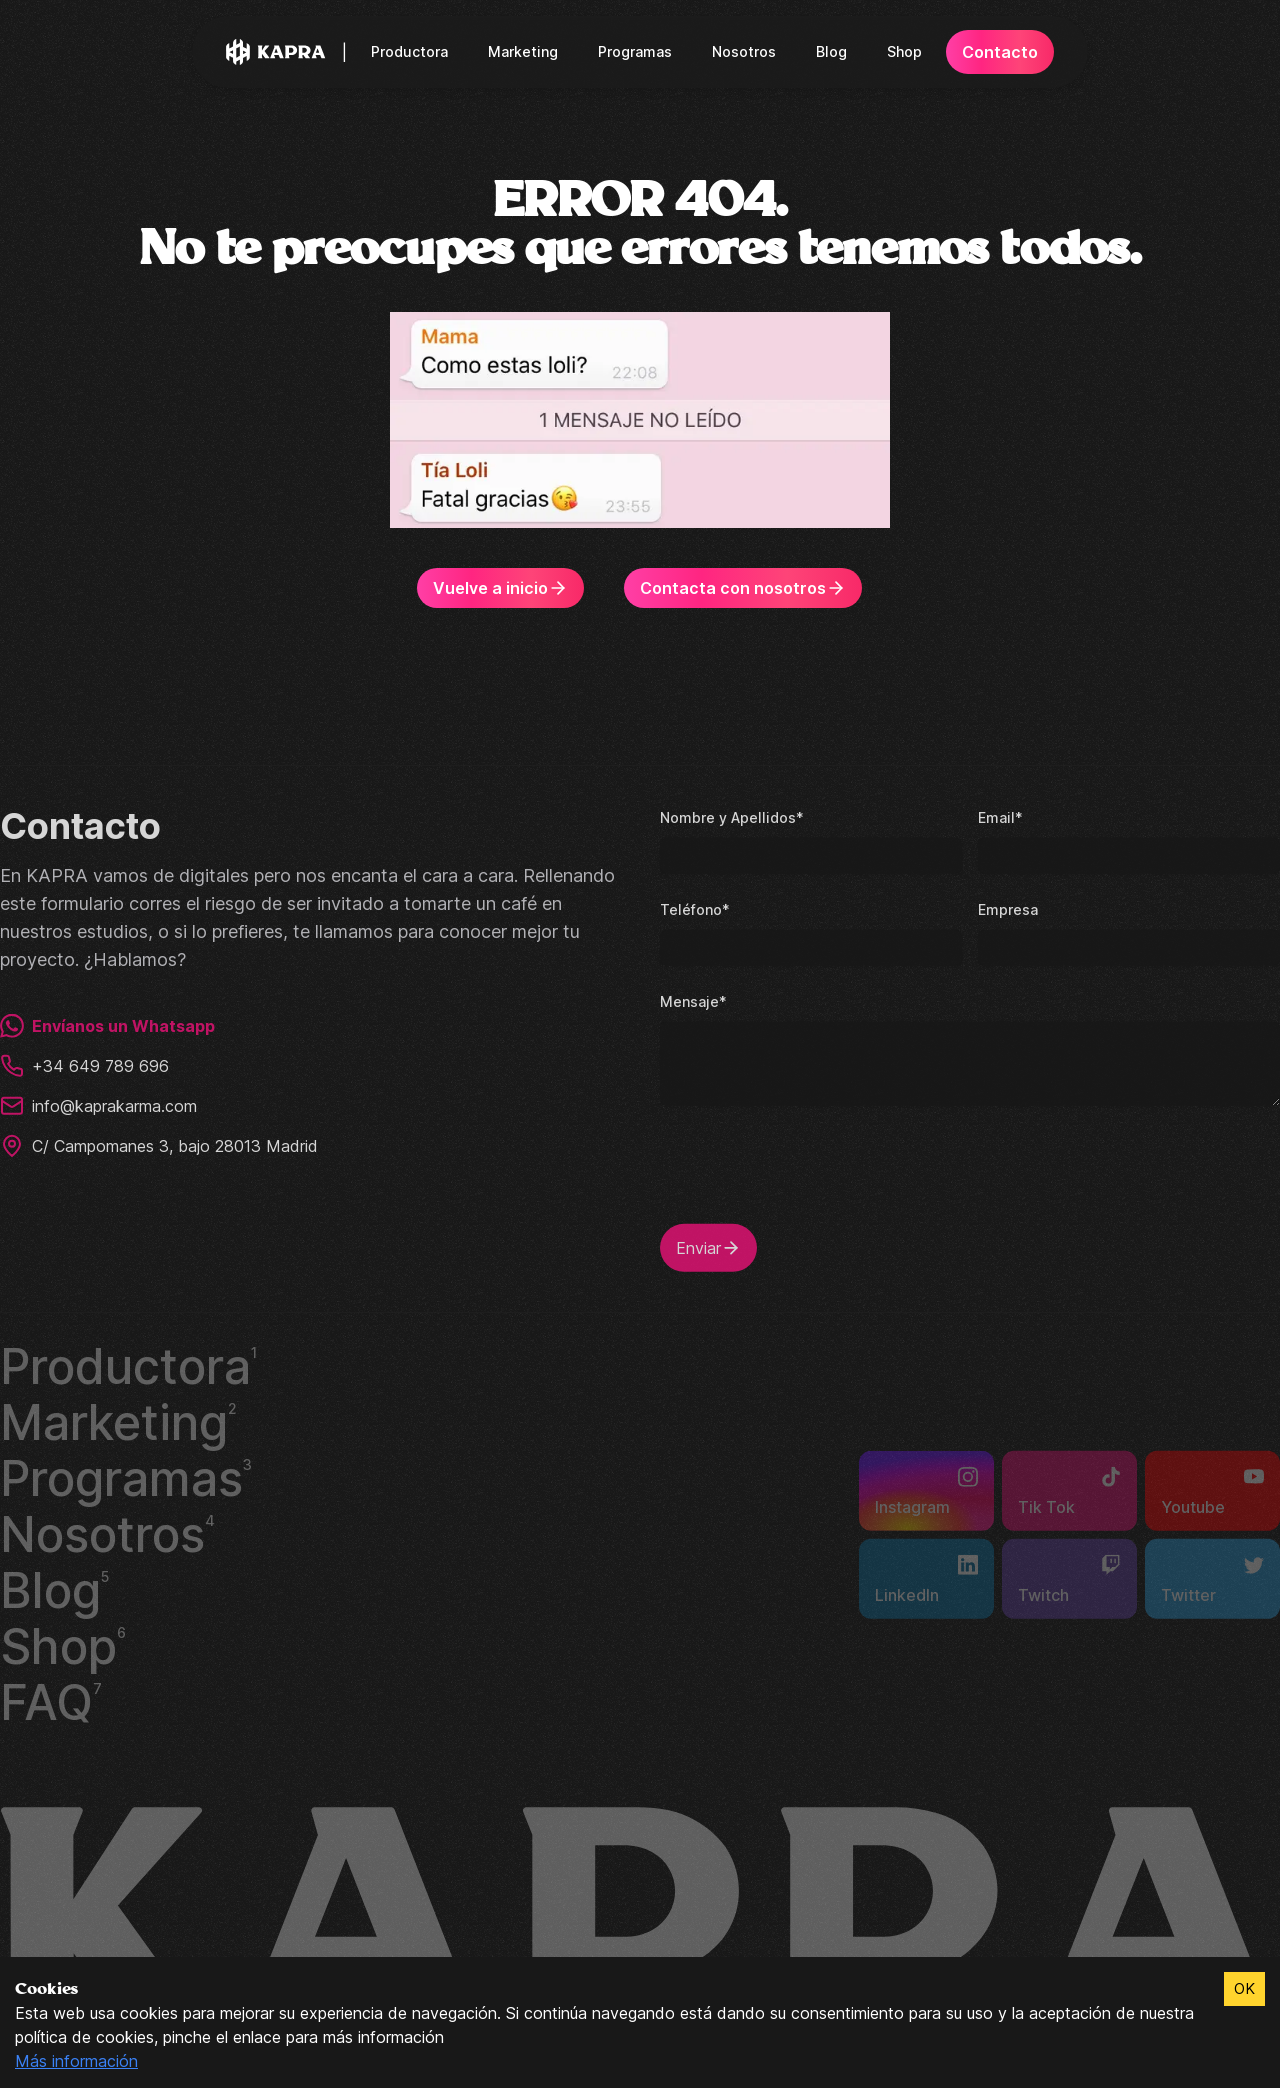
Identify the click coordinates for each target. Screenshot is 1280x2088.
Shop (901, 51)
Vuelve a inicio (506, 588)
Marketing (527, 51)
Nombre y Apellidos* (729, 815)
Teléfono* (693, 907)
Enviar (709, 1246)
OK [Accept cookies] (1244, 1988)
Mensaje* (692, 999)
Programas (637, 51)
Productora (417, 51)
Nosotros (744, 51)
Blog (830, 51)
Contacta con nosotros (742, 588)
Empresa (1007, 907)
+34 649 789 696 (82, 1064)
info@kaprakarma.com (101, 1104)
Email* (999, 815)
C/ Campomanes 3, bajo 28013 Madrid (161, 1144)
